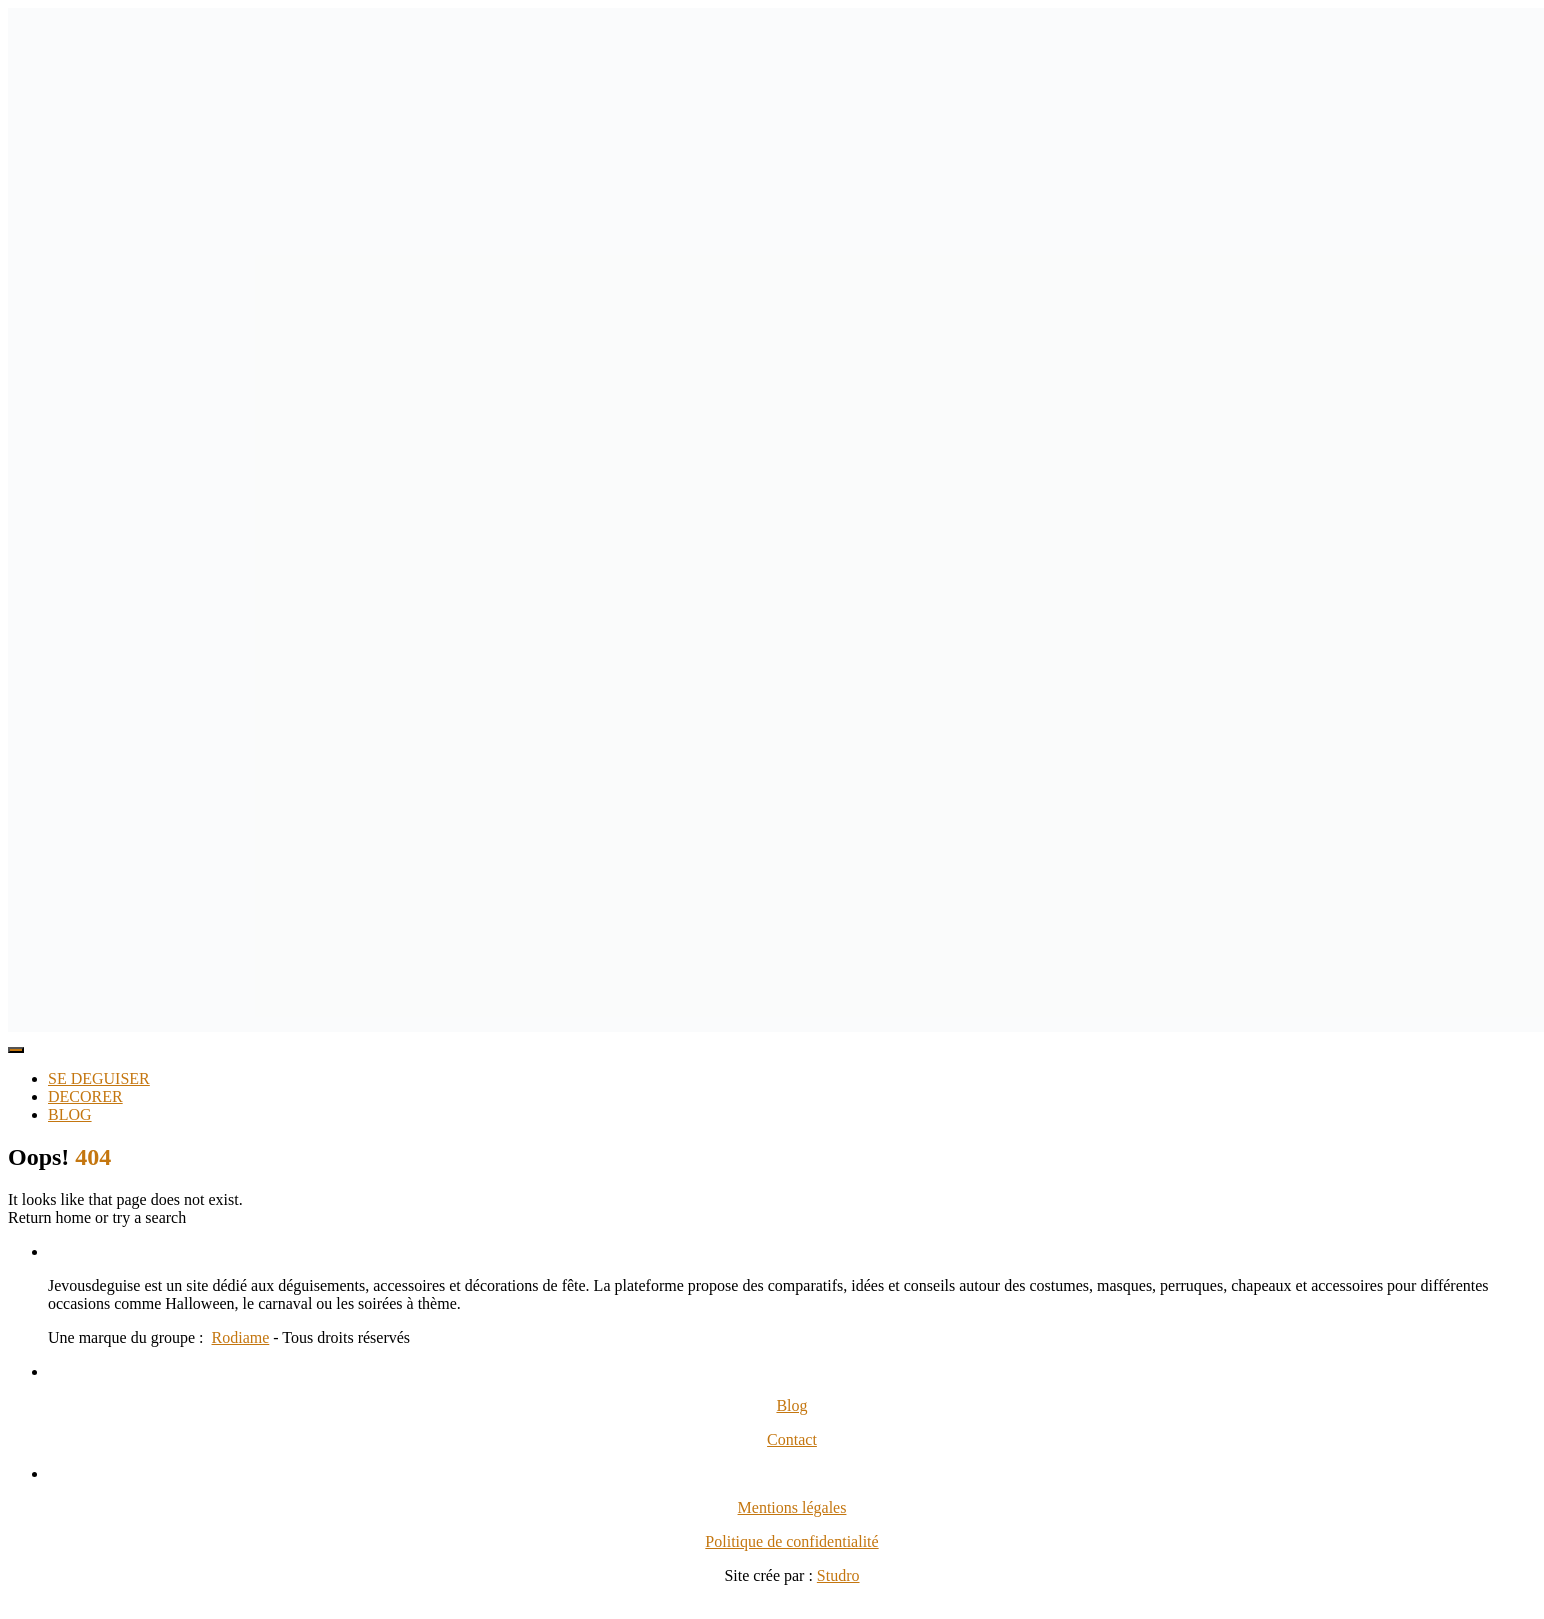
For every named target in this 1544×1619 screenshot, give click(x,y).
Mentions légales (792, 1507)
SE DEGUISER (99, 1078)
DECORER (85, 1096)
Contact (792, 1439)
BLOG (70, 1114)
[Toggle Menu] (16, 1050)
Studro (838, 1575)
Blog (791, 1405)
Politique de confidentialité (791, 1541)
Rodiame (241, 1337)
